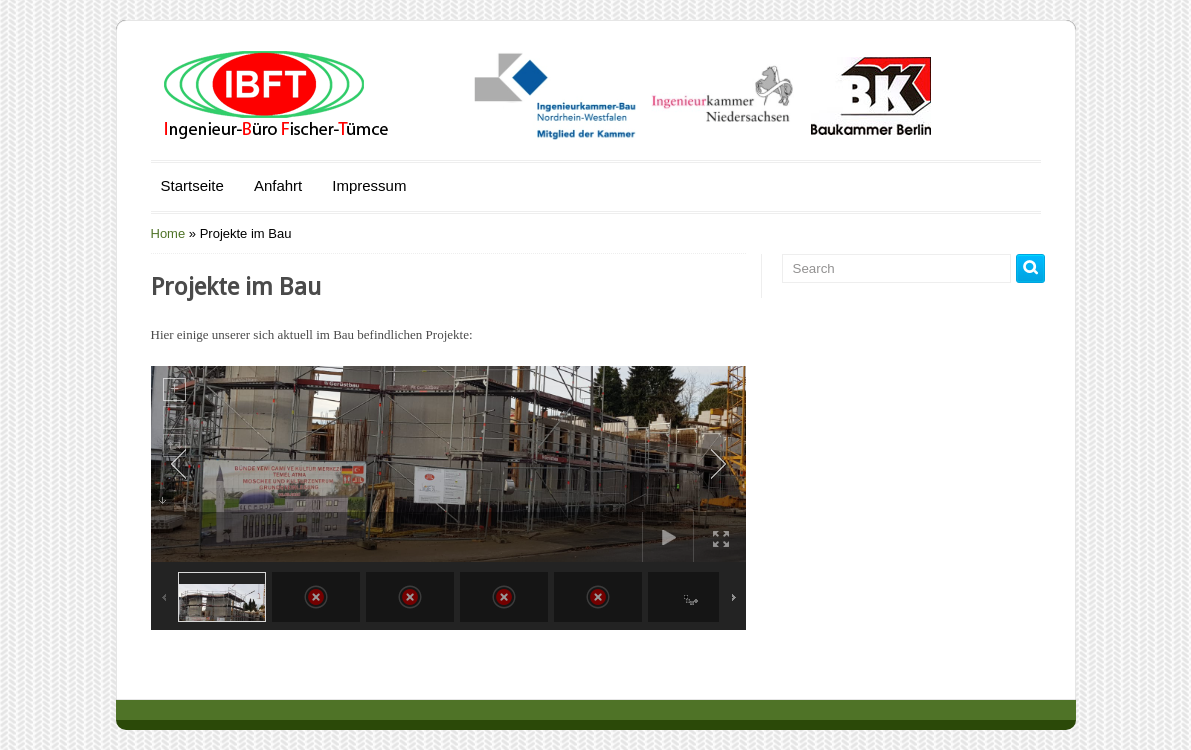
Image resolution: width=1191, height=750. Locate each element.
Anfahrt (278, 185)
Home (168, 233)
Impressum (369, 185)
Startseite (192, 185)
